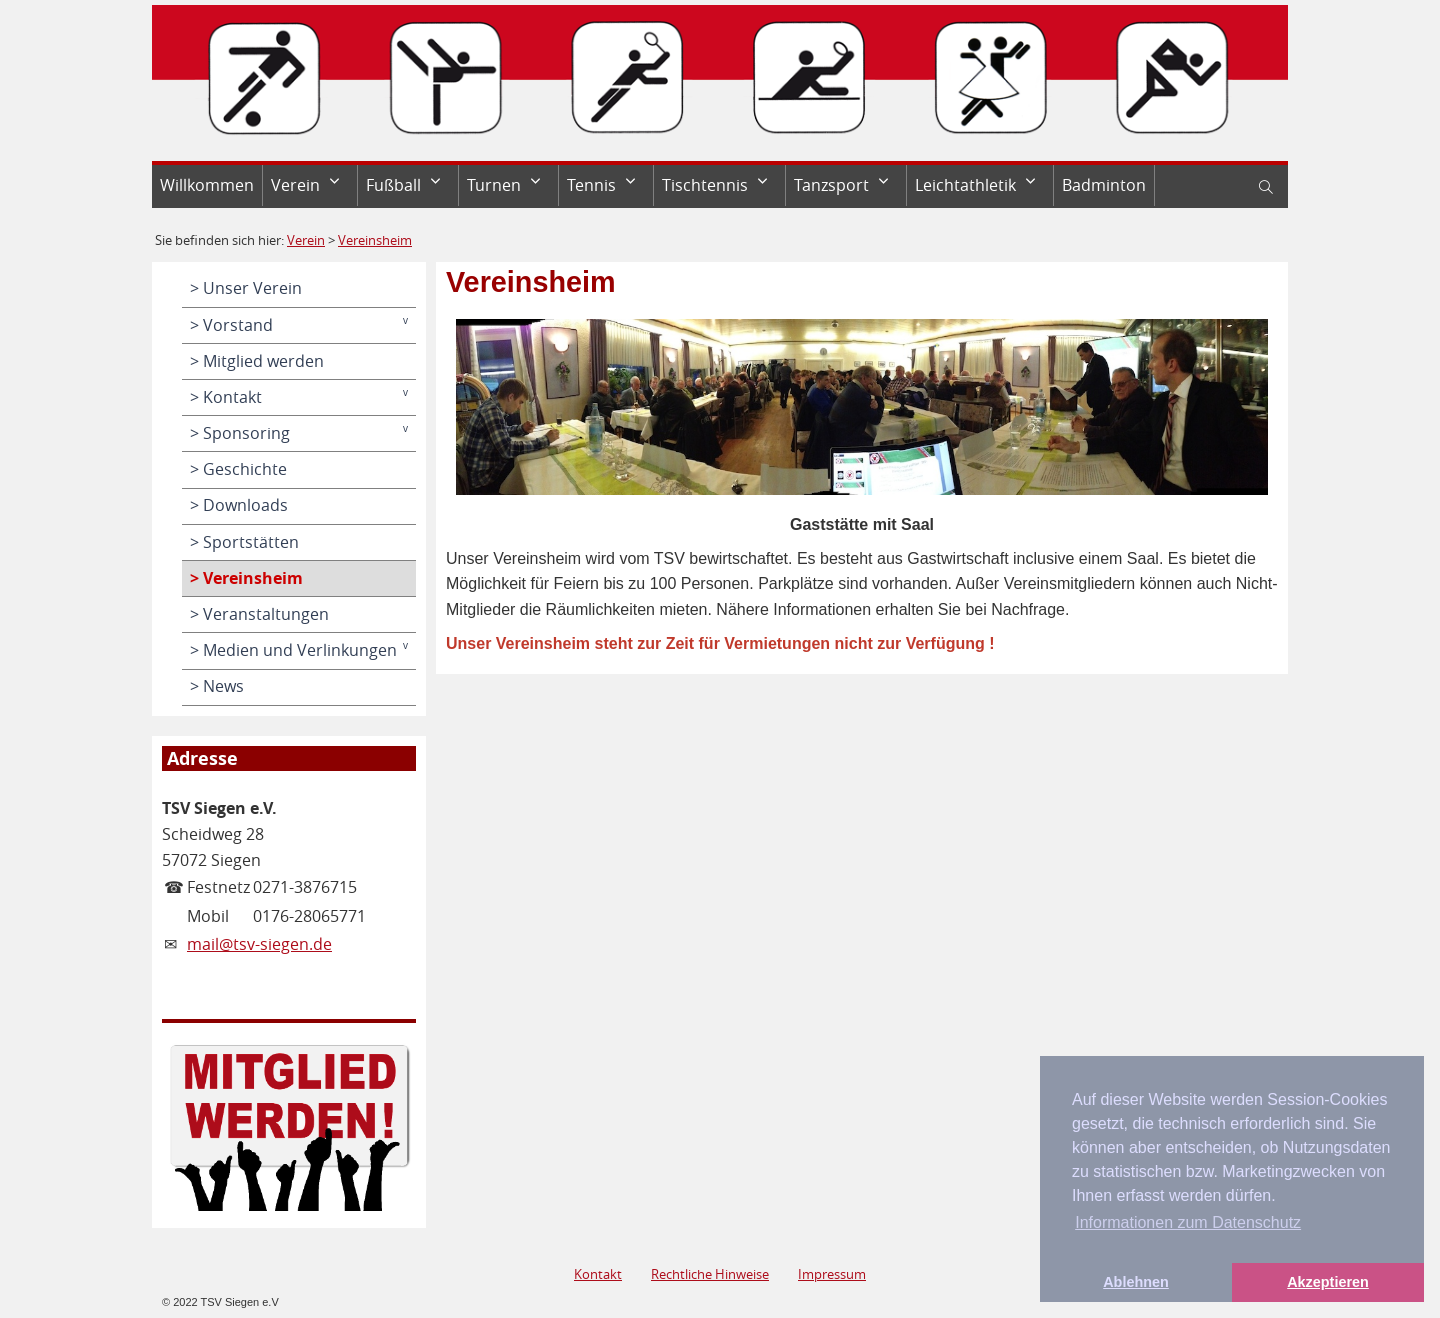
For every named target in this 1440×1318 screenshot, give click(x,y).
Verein (295, 185)
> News (217, 686)
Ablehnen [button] (1136, 1282)
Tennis (591, 185)
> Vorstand (231, 325)
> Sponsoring (240, 433)
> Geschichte (238, 469)
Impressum (832, 1274)
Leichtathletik (965, 185)
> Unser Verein (246, 288)
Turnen (494, 185)
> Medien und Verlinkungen (293, 650)
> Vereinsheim (246, 578)
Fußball (393, 185)
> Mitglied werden (257, 361)
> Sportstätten (244, 542)
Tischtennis (705, 185)
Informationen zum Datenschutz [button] (1188, 1222)
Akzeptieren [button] (1328, 1282)
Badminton (1104, 185)
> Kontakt (226, 397)
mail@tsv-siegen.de (259, 944)
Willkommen (207, 185)
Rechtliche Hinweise (710, 1274)
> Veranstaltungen (259, 614)
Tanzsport (831, 185)
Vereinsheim (375, 240)
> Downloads (239, 505)
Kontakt (598, 1274)
